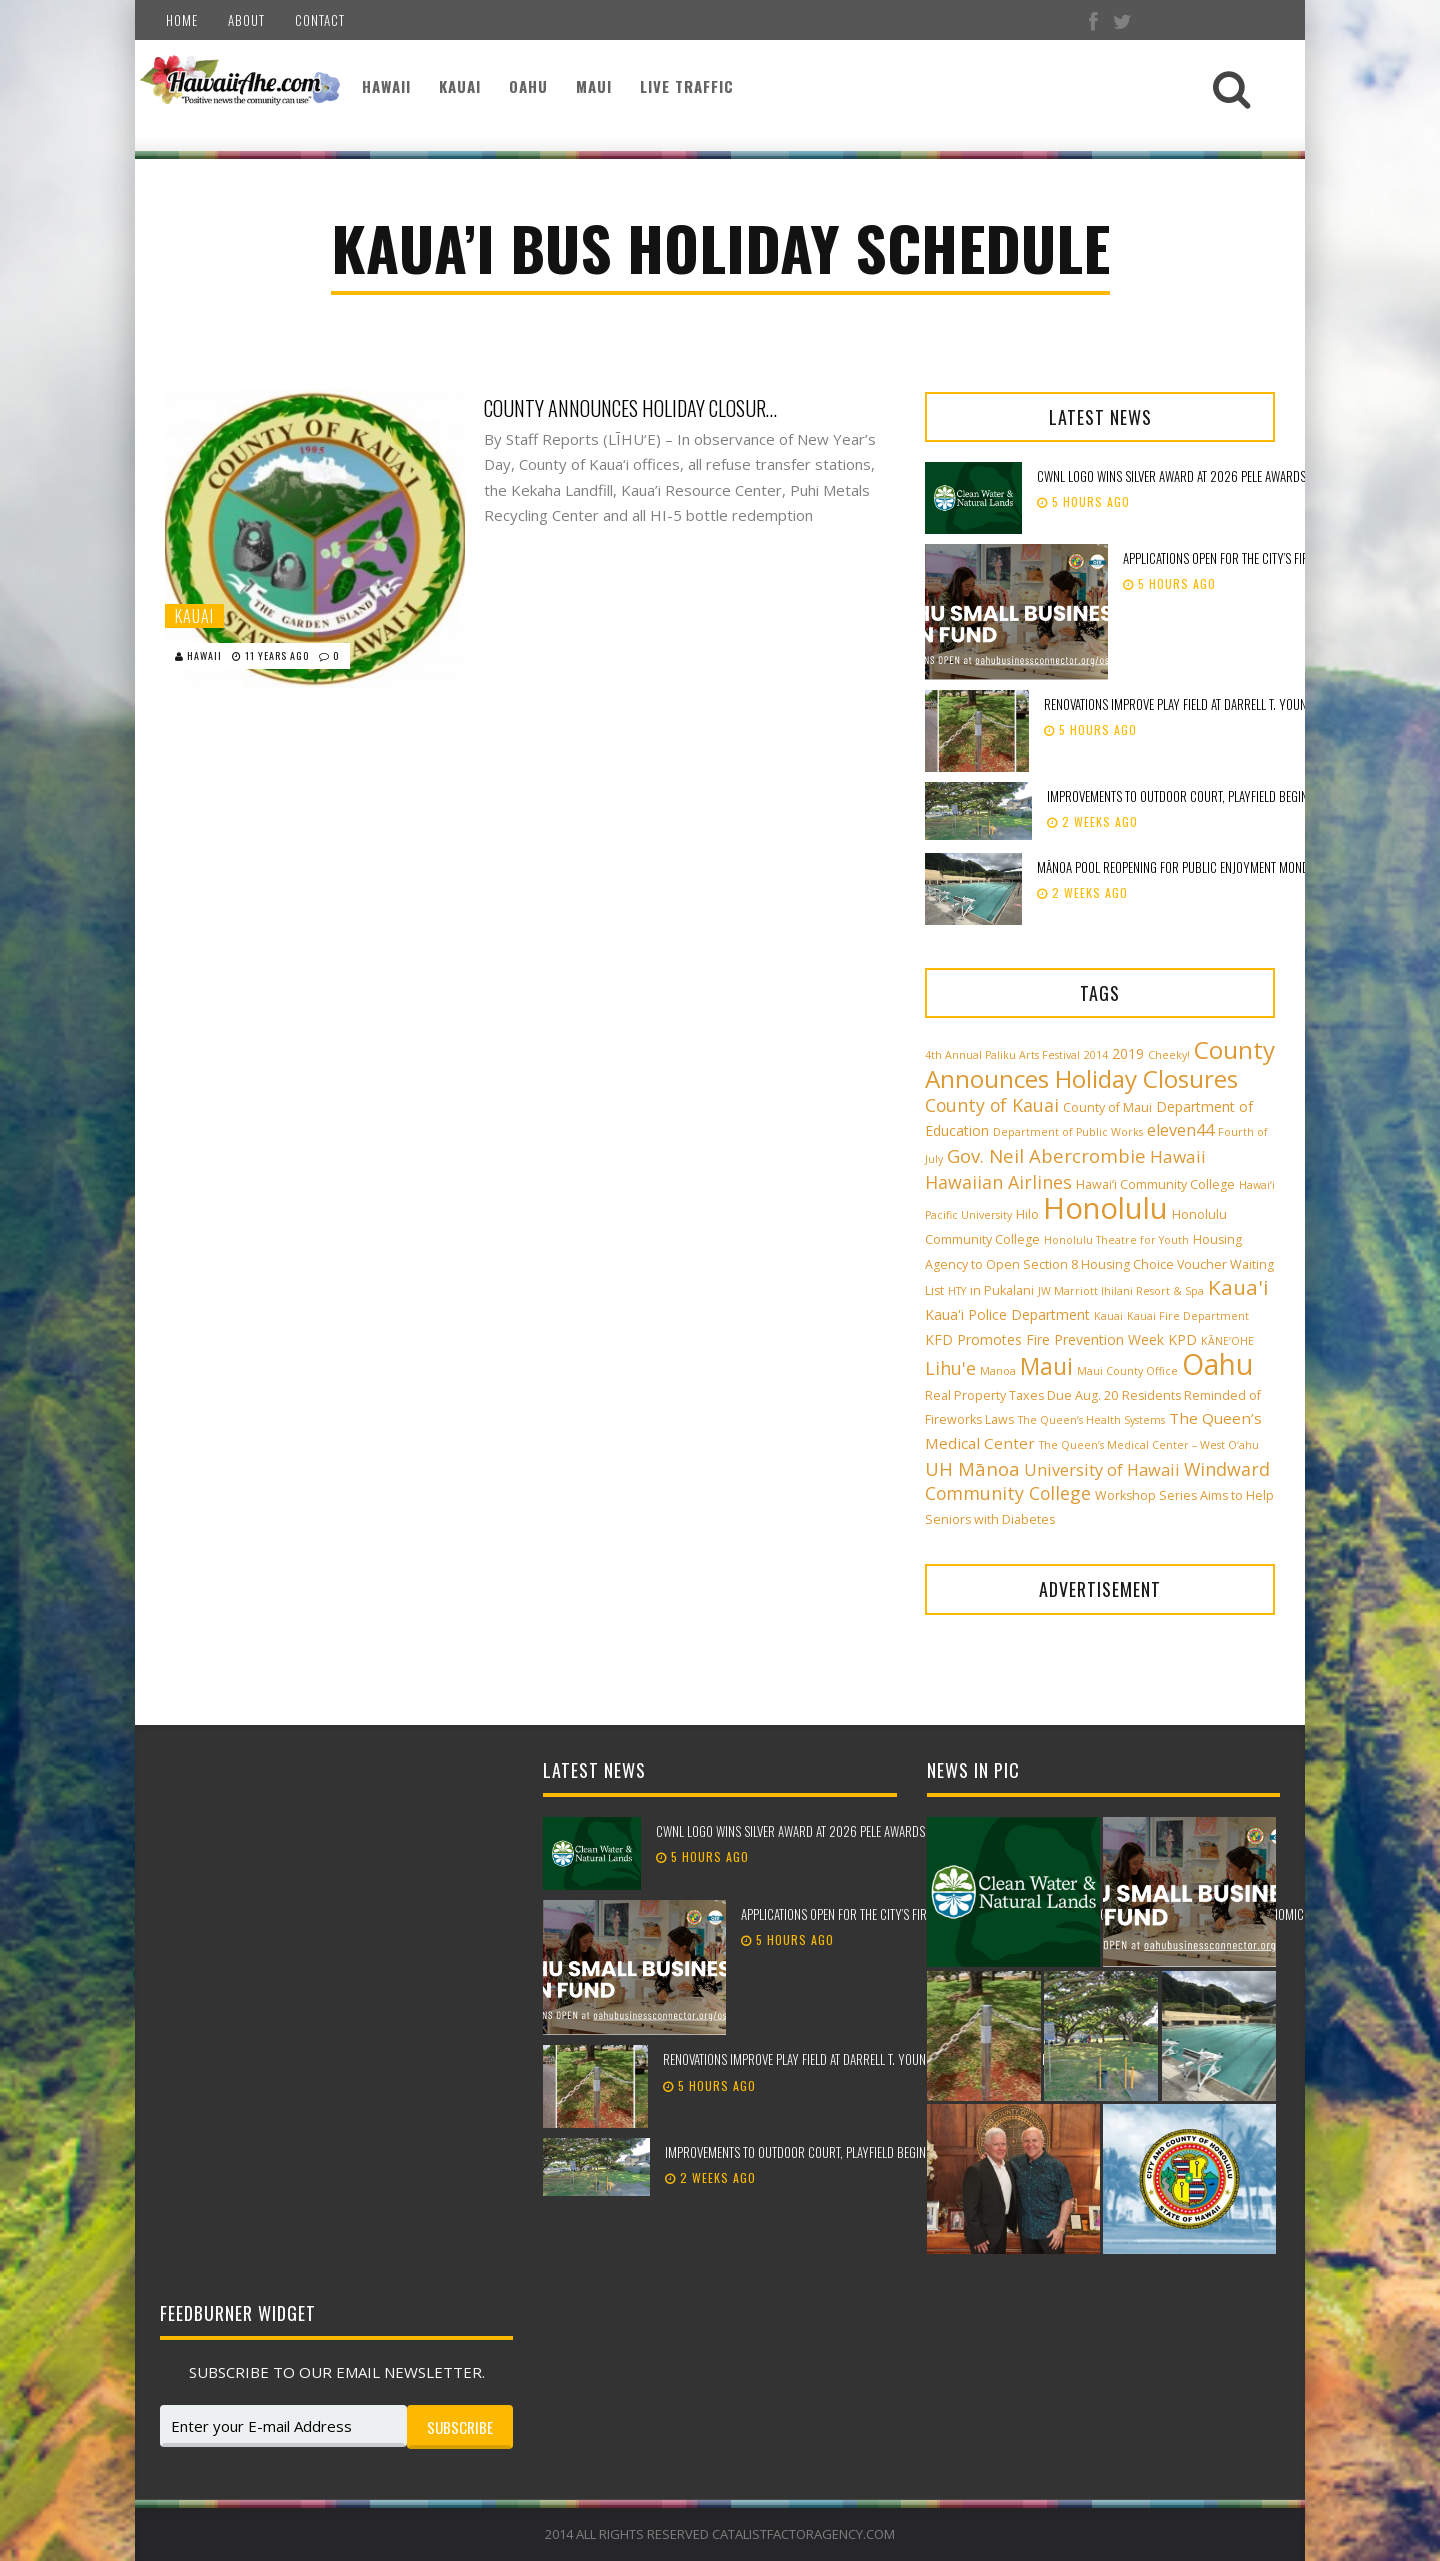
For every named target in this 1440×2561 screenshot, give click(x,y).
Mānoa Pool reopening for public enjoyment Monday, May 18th (1205, 867)
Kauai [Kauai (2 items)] (1108, 1316)
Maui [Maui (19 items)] (1046, 1366)
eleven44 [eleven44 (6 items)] (1180, 1130)
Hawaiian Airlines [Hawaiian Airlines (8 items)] (998, 1182)
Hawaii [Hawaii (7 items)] (1178, 1156)
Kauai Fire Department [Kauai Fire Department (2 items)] (1188, 1316)
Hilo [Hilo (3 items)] (1027, 1214)
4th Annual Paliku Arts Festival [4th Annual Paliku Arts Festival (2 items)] (1002, 1055)
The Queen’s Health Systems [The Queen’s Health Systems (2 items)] (1091, 1420)
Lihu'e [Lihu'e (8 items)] (950, 1368)
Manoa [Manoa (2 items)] (998, 1371)
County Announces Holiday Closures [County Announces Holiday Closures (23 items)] (1100, 1064)
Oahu (528, 86)
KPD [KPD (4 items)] (1182, 1339)
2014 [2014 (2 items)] (1096, 1055)
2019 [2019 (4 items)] (1128, 1053)
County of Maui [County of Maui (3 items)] (1107, 1107)
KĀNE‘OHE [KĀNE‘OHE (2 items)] (1227, 1341)
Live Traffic (687, 86)
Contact (320, 20)
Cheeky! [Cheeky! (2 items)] (1169, 1055)
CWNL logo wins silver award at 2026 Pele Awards (1171, 476)
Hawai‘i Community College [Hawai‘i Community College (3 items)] (1155, 1184)
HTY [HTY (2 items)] (957, 1291)
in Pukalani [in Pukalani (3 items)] (1002, 1290)
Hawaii (386, 86)
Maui (594, 86)
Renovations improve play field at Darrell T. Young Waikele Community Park (864, 2059)
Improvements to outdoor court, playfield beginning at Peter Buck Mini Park (870, 2152)
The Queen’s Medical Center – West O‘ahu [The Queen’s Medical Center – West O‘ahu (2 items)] (1149, 1445)
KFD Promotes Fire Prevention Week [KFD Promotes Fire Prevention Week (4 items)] (1044, 1339)
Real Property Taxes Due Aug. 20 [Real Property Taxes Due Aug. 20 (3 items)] (1021, 1395)
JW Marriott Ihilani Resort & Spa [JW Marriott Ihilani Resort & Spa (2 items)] (1121, 1291)
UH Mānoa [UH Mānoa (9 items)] (972, 1468)
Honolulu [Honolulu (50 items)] (1105, 1208)
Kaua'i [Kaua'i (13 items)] (1238, 1287)
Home (182, 20)
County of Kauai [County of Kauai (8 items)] (992, 1105)
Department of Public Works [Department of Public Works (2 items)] (1068, 1132)
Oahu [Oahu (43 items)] (1217, 1364)
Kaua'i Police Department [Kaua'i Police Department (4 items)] (1007, 1314)
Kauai (460, 86)
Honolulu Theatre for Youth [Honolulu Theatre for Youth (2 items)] (1116, 1240)
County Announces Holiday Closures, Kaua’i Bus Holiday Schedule (634, 408)
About (246, 20)
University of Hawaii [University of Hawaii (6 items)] (1102, 1470)
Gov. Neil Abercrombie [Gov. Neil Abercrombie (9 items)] (1046, 1155)
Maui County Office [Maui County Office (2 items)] (1127, 1371)
